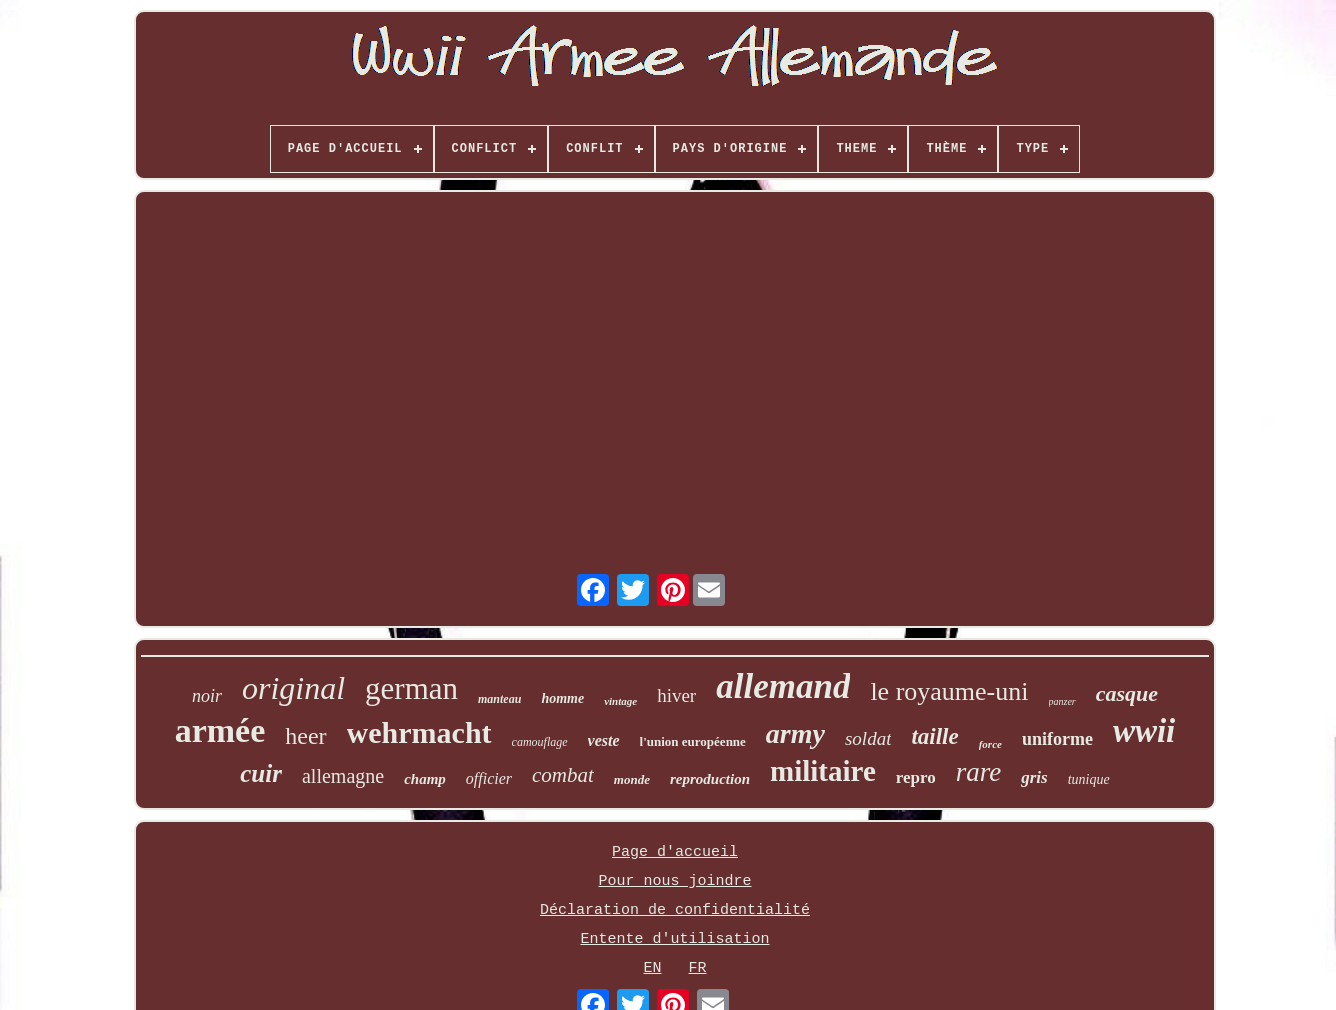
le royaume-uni (949, 691)
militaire (823, 771)
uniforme (1057, 739)
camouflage (540, 742)
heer (305, 736)
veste (604, 740)
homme (562, 698)
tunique (1089, 779)
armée (220, 730)
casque (1127, 693)
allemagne (343, 776)
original (293, 688)
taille (934, 736)
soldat (868, 738)
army (795, 733)
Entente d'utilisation (674, 939)
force (990, 744)
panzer (1062, 701)
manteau (499, 699)
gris (1034, 777)
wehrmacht (419, 732)
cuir (261, 773)
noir (207, 696)
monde (632, 779)
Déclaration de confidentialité (675, 910)
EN (652, 968)
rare (979, 772)
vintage (620, 701)
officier (489, 778)
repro (916, 777)
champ (425, 779)
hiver (676, 695)
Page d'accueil (675, 852)
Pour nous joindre (674, 881)
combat (563, 775)
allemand (783, 686)
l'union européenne (693, 741)
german (411, 688)
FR (698, 968)
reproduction (710, 779)
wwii (1144, 731)
